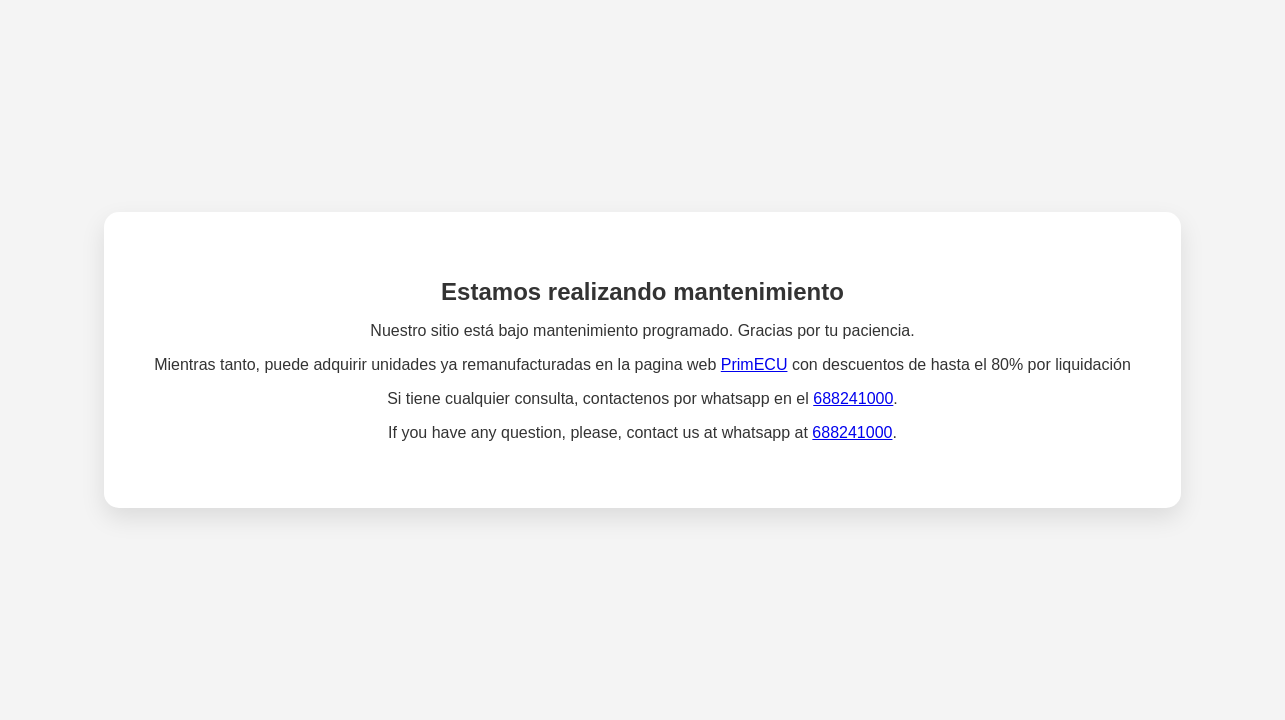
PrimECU (754, 364)
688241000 (853, 398)
